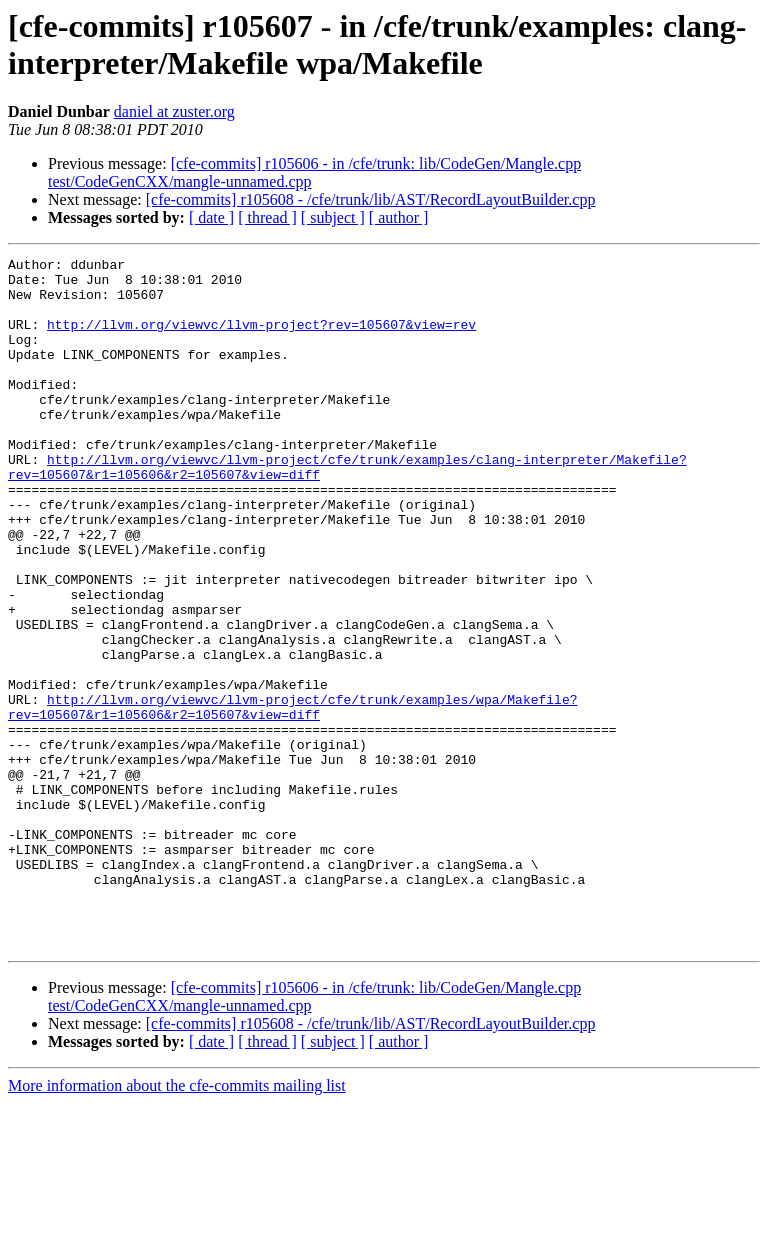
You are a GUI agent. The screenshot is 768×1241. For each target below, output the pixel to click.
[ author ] (399, 217)
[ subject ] (333, 217)
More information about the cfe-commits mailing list (177, 1223)
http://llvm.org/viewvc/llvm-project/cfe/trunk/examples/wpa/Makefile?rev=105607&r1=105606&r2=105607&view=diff (292, 798)
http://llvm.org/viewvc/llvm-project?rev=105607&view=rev (261, 339)
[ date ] (211, 217)
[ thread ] (267, 217)
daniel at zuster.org (174, 111)
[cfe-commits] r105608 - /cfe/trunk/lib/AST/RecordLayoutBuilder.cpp (371, 199)
